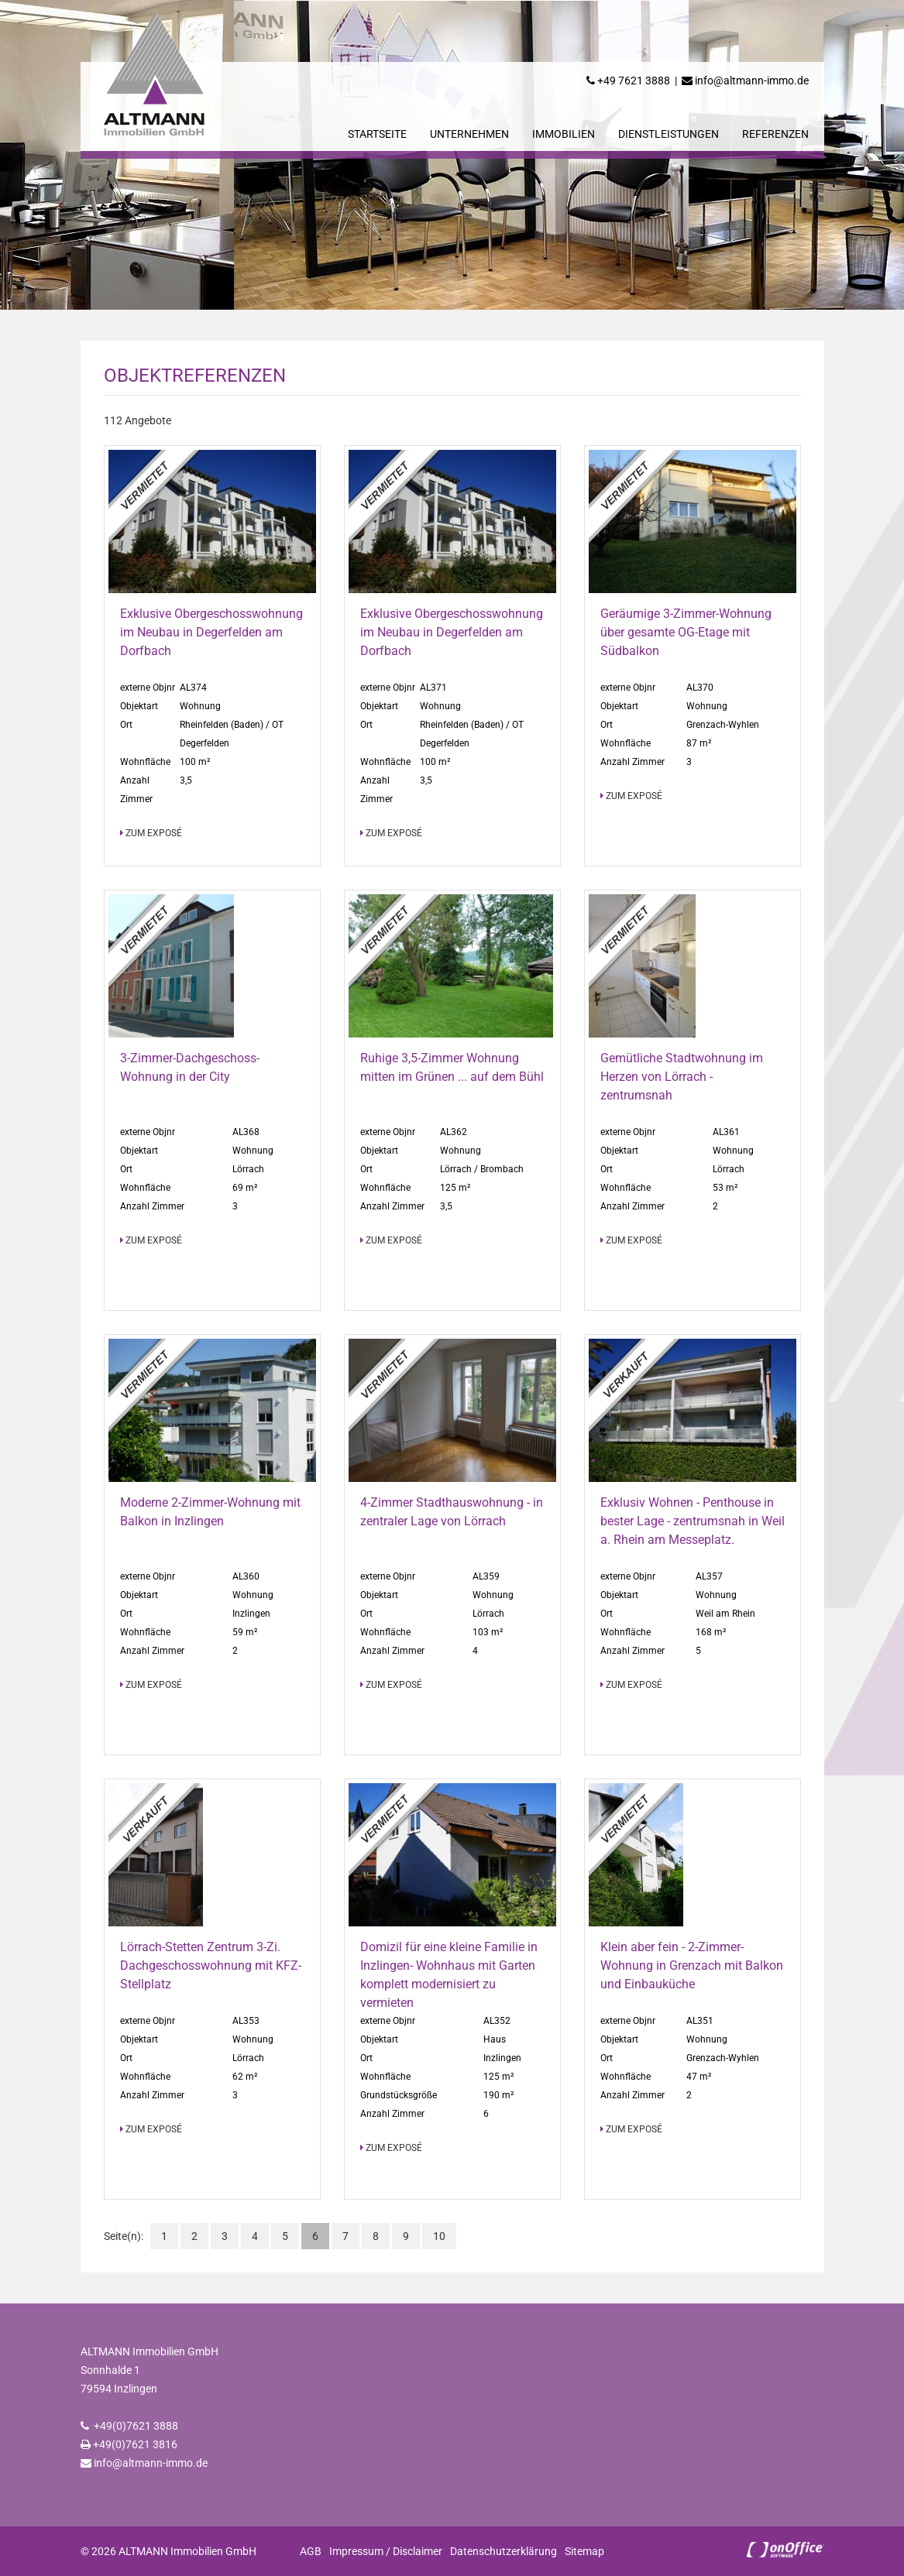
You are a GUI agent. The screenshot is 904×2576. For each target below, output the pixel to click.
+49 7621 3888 (633, 80)
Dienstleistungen (668, 134)
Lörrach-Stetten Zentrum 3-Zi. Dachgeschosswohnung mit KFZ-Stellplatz (210, 1965)
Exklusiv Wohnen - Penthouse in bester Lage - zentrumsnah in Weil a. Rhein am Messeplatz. (692, 1521)
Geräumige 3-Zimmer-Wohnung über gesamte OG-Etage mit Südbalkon (686, 632)
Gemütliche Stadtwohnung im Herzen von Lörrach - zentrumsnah (681, 1077)
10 (439, 2236)
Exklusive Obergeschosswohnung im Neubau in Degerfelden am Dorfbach (211, 632)
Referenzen (775, 134)
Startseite (377, 134)
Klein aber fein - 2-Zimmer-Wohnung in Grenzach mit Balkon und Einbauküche (691, 1965)
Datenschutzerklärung (503, 2551)
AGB (310, 2551)
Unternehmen (469, 134)
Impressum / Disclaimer (385, 2551)
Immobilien (563, 134)
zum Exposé (151, 833)
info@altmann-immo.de (752, 80)
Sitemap (584, 2551)
